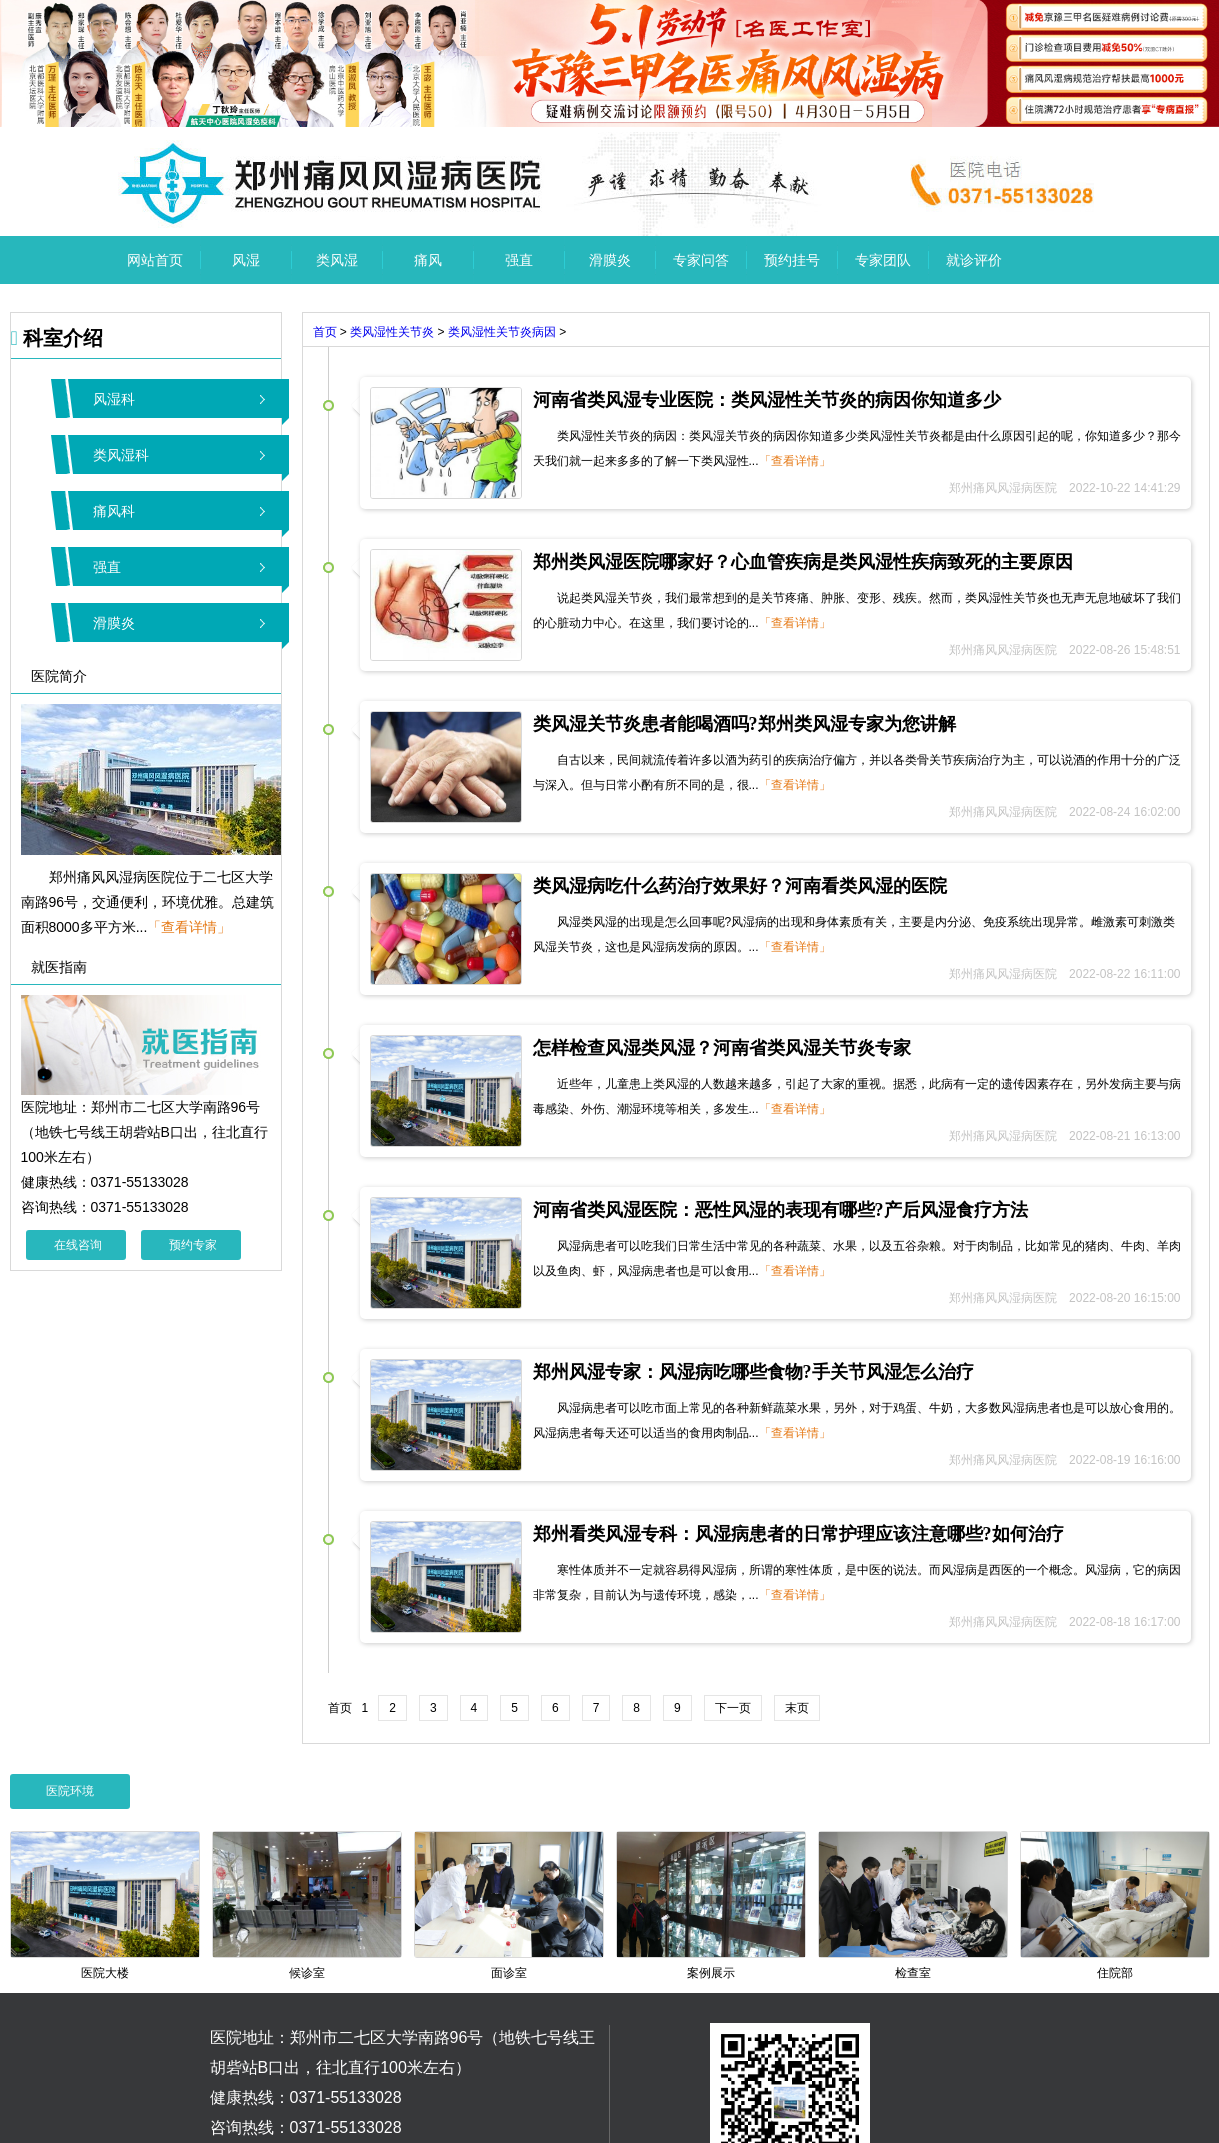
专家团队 (883, 260)
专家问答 (701, 260)
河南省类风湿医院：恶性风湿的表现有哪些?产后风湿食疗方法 (780, 1210)
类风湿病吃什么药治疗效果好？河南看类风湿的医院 (740, 886)
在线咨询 (78, 1245)
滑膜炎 (610, 260)
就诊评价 (974, 260)
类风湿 (337, 260)
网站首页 (155, 260)
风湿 (246, 260)
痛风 (428, 260)
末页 (797, 1708)
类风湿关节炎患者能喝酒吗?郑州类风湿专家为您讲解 (744, 724)
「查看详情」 (189, 927)
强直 (519, 260)
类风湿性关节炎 (392, 332)
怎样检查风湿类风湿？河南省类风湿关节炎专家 (722, 1048)
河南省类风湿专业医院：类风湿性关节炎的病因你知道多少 (767, 400)
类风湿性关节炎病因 (502, 332)
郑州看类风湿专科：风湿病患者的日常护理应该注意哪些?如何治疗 (798, 1534)
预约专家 (193, 1245)
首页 (325, 332)
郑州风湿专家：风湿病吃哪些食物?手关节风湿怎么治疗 (753, 1372)
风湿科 (114, 399)
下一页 (733, 1708)
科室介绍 (57, 338)
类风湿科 (121, 455)
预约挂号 (792, 260)
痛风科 (114, 511)
